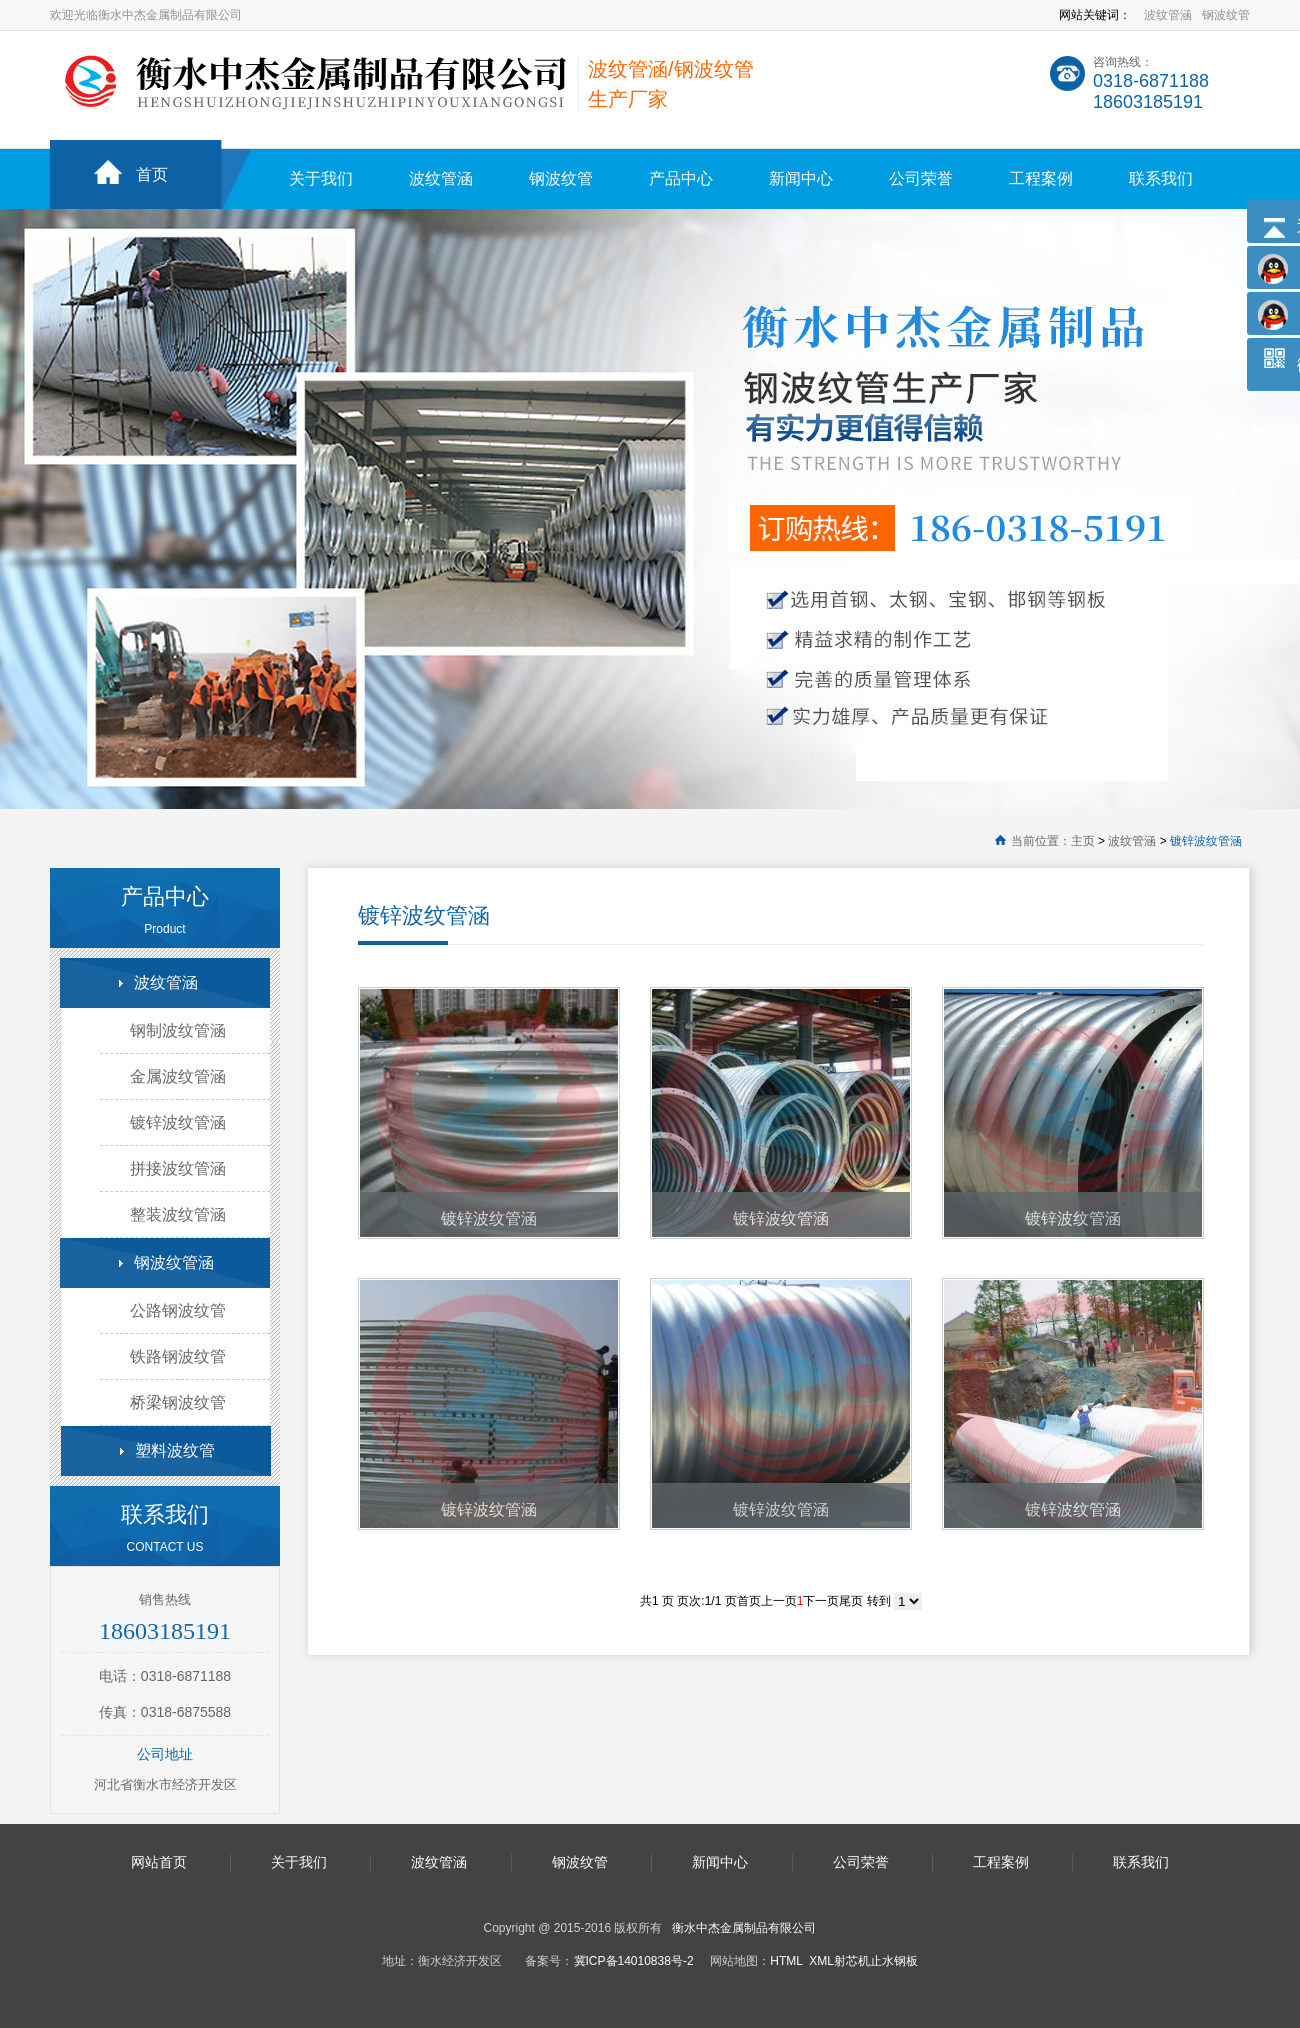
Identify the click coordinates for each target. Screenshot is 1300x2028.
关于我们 (321, 178)
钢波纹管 (1226, 15)
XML (821, 1961)
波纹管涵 (1168, 15)
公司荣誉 (921, 178)
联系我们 (1161, 178)
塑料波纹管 (175, 1450)
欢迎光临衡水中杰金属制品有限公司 (146, 15)
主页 (1083, 841)
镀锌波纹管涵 (1206, 841)
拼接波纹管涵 (178, 1168)
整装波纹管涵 (178, 1214)
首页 (152, 174)
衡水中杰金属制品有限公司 (744, 1928)
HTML (786, 1961)
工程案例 (1041, 178)
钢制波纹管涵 (178, 1030)
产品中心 (681, 178)
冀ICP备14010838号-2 (634, 1961)
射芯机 (852, 1961)
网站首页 (159, 1862)
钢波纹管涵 (174, 1262)
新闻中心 (801, 178)
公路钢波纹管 (178, 1310)
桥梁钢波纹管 (178, 1402)
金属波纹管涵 (178, 1076)
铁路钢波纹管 (178, 1356)
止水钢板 (894, 1961)
